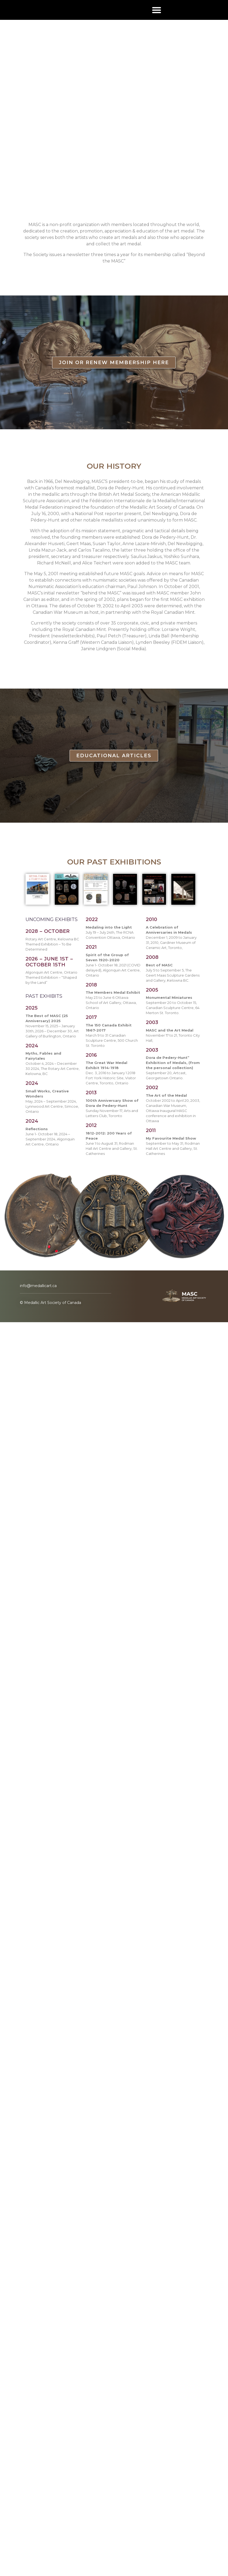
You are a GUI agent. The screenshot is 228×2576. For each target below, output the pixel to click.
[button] (156, 10)
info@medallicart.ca (38, 1285)
